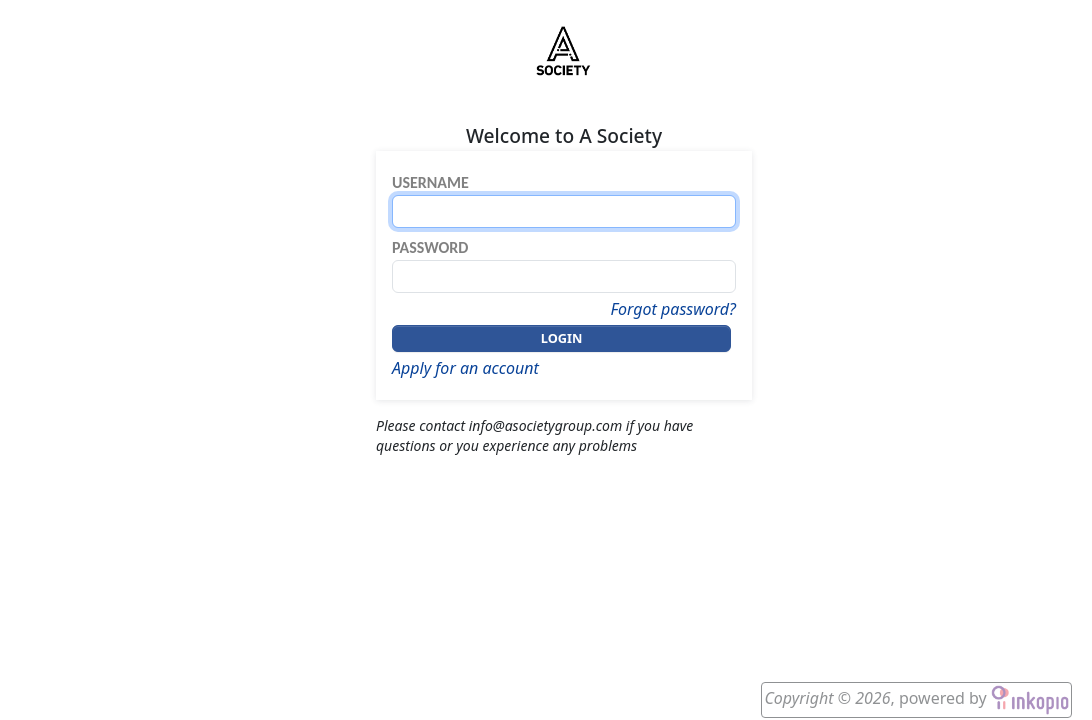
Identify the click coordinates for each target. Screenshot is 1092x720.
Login (562, 338)
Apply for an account (465, 368)
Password (430, 247)
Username (430, 182)
